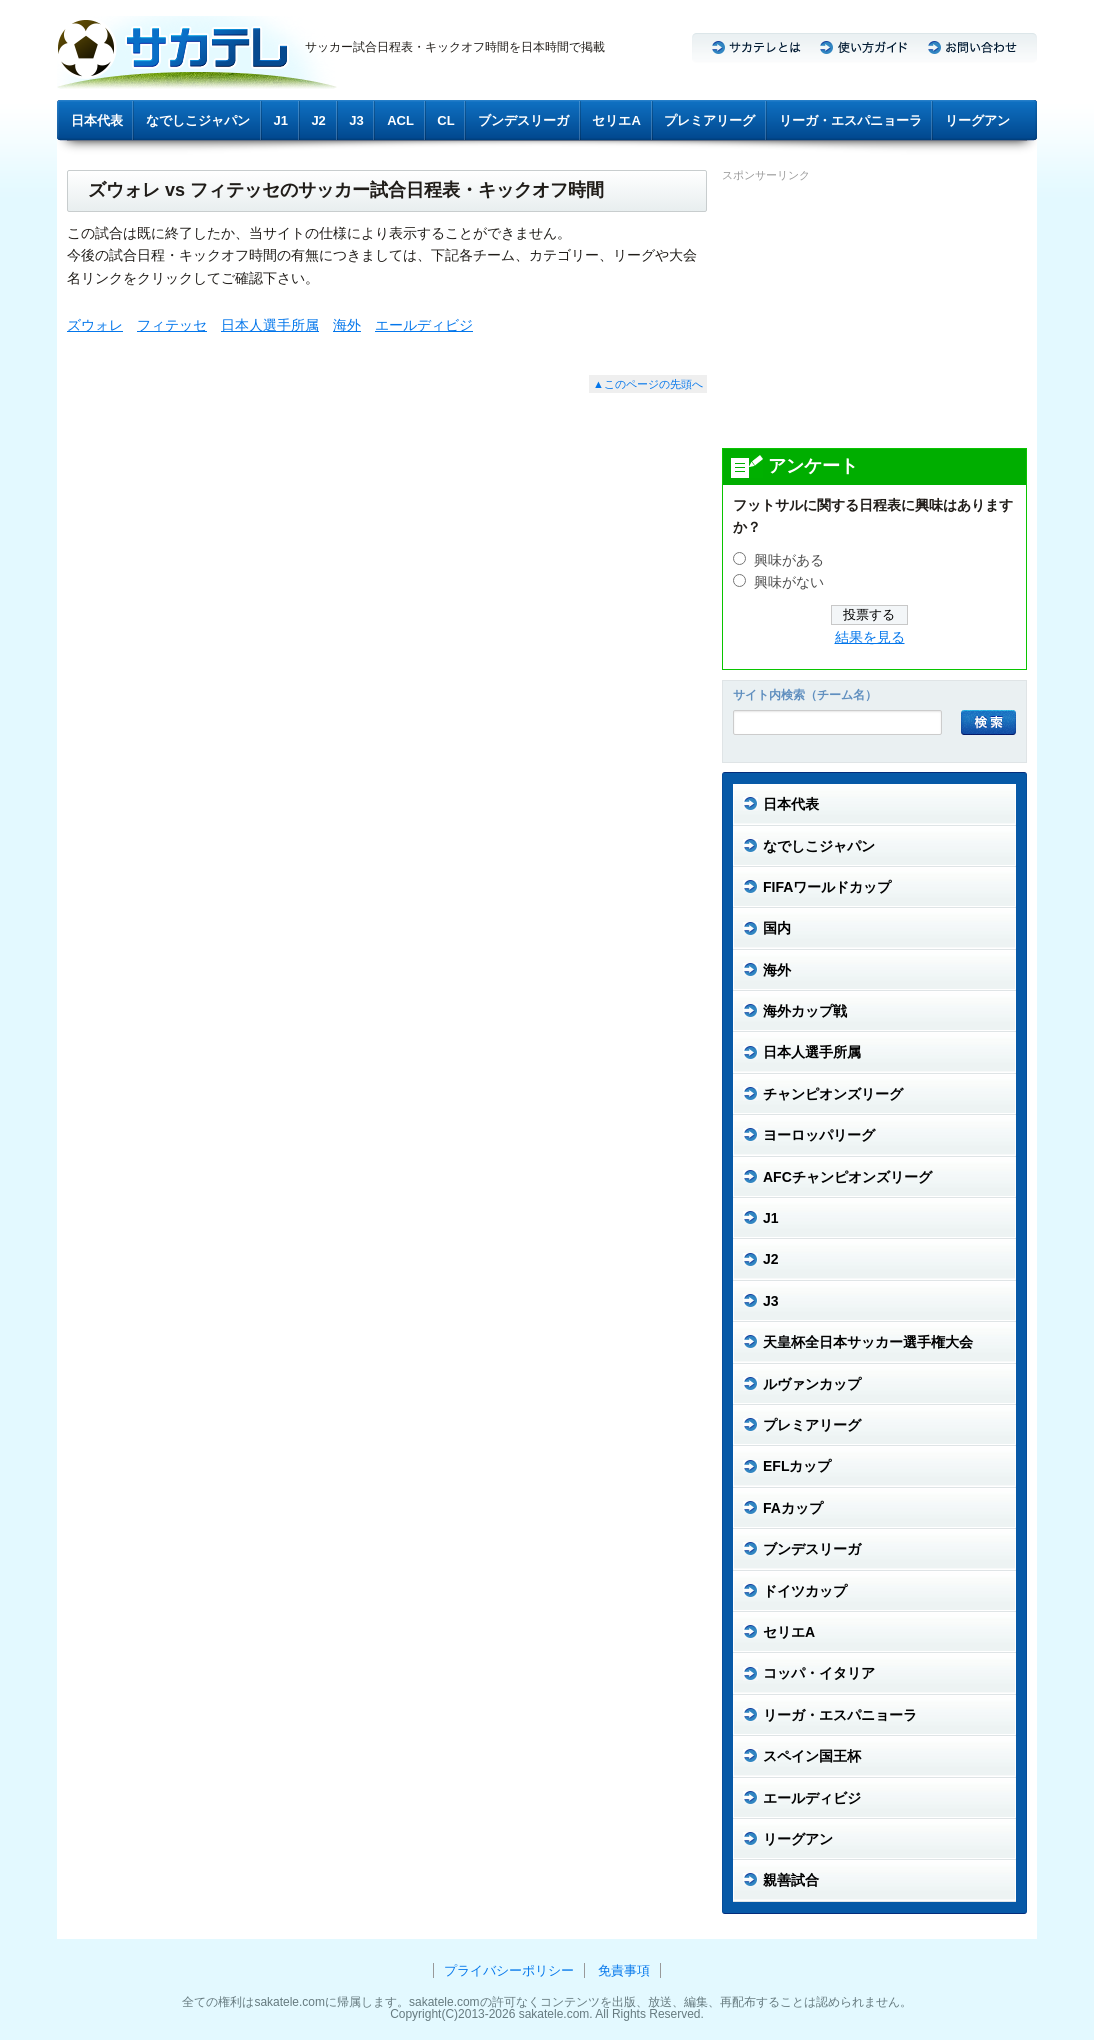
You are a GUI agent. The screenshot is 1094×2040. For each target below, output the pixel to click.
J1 (281, 120)
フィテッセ (172, 325)
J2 (318, 120)
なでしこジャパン (198, 120)
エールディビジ (424, 325)
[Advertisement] (872, 314)
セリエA (616, 120)
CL (445, 120)
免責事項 (624, 1970)
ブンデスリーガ (523, 120)
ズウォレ (95, 325)
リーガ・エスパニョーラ (850, 120)
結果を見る (870, 637)
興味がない (789, 582)
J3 (356, 120)
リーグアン (977, 120)
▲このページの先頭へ (648, 384)
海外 (347, 325)
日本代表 (97, 120)
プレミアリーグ (709, 120)
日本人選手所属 (270, 325)
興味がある (789, 560)
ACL (400, 120)
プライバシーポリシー (509, 1970)
